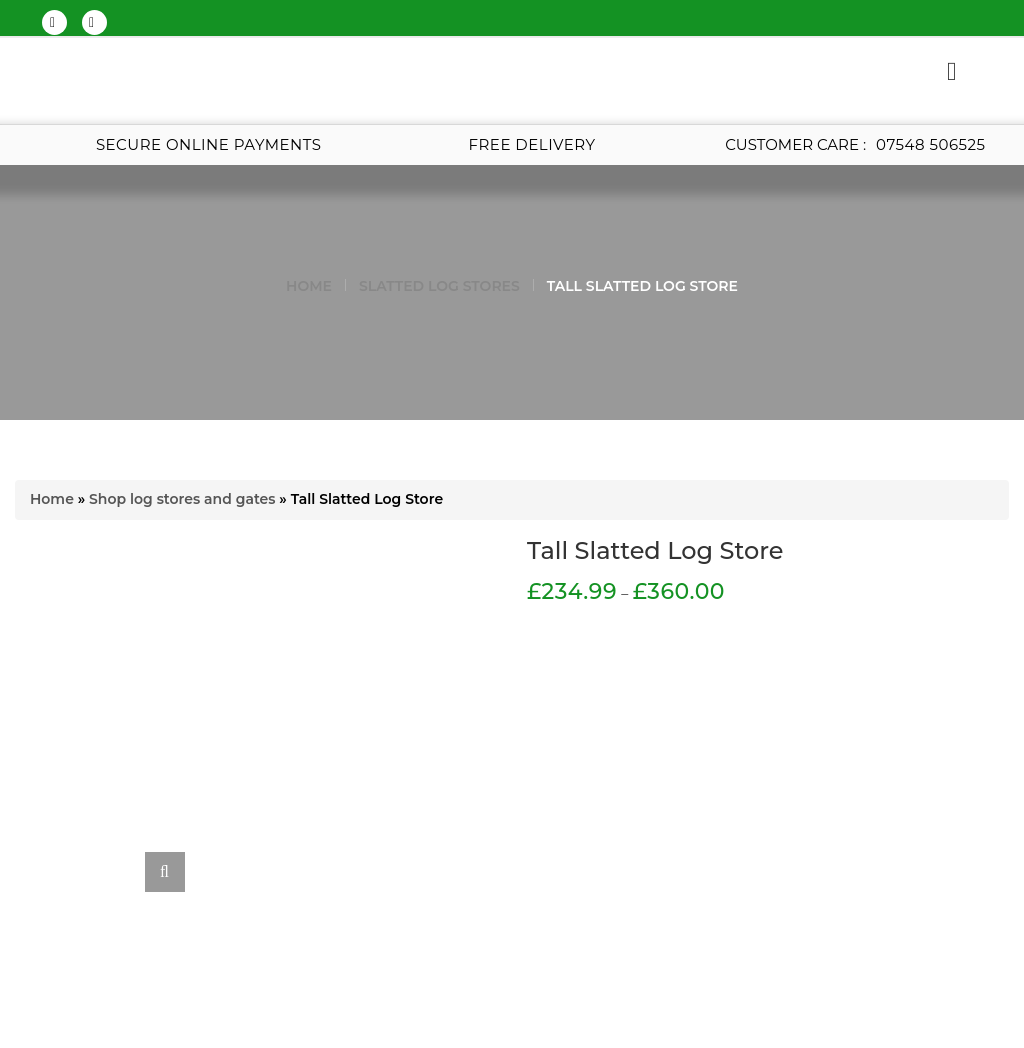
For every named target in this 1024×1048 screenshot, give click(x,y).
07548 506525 (930, 144)
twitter (53, 23)
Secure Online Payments (209, 144)
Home (309, 286)
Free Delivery (532, 144)
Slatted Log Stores (439, 286)
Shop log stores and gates (182, 499)
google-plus (92, 23)
